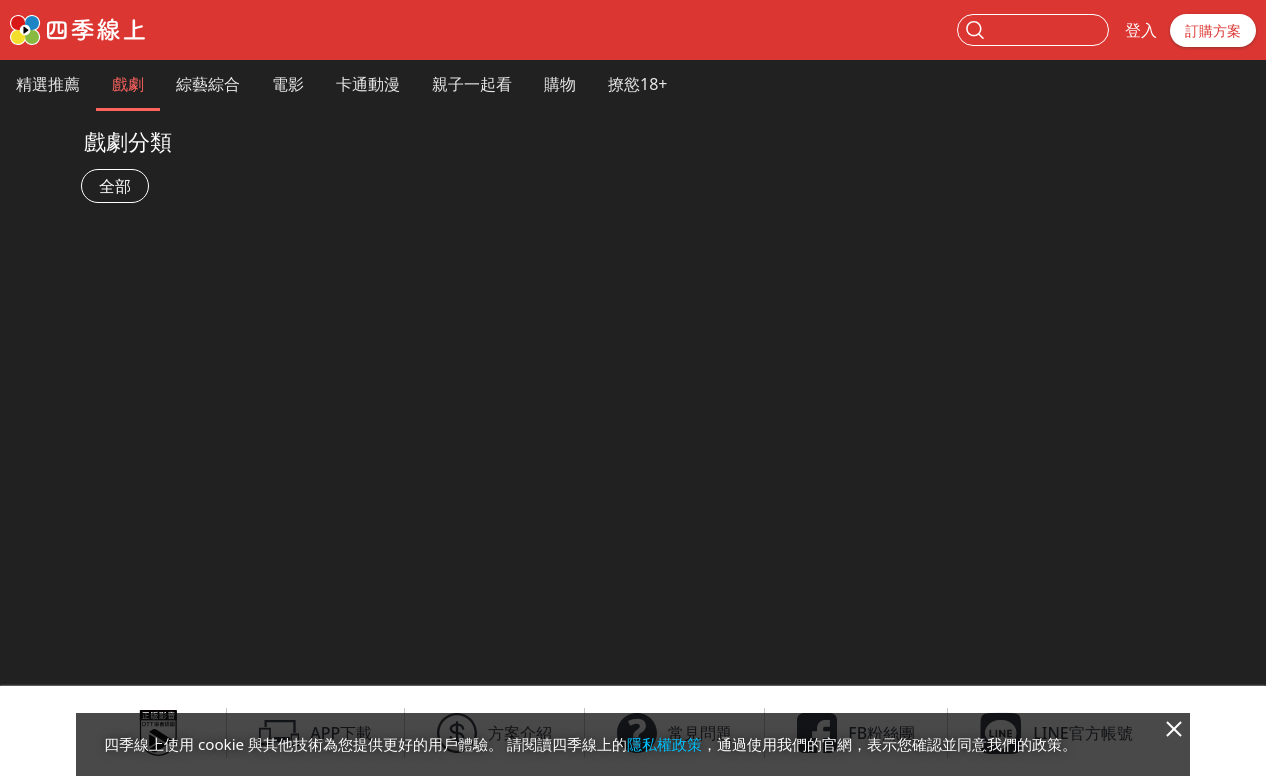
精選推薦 (48, 84)
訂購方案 (1213, 30)
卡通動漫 (368, 84)
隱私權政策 (664, 744)
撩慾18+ (637, 84)
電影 (288, 84)
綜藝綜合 (208, 84)
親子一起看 (472, 84)
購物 (560, 84)
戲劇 (128, 84)
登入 (1141, 30)
